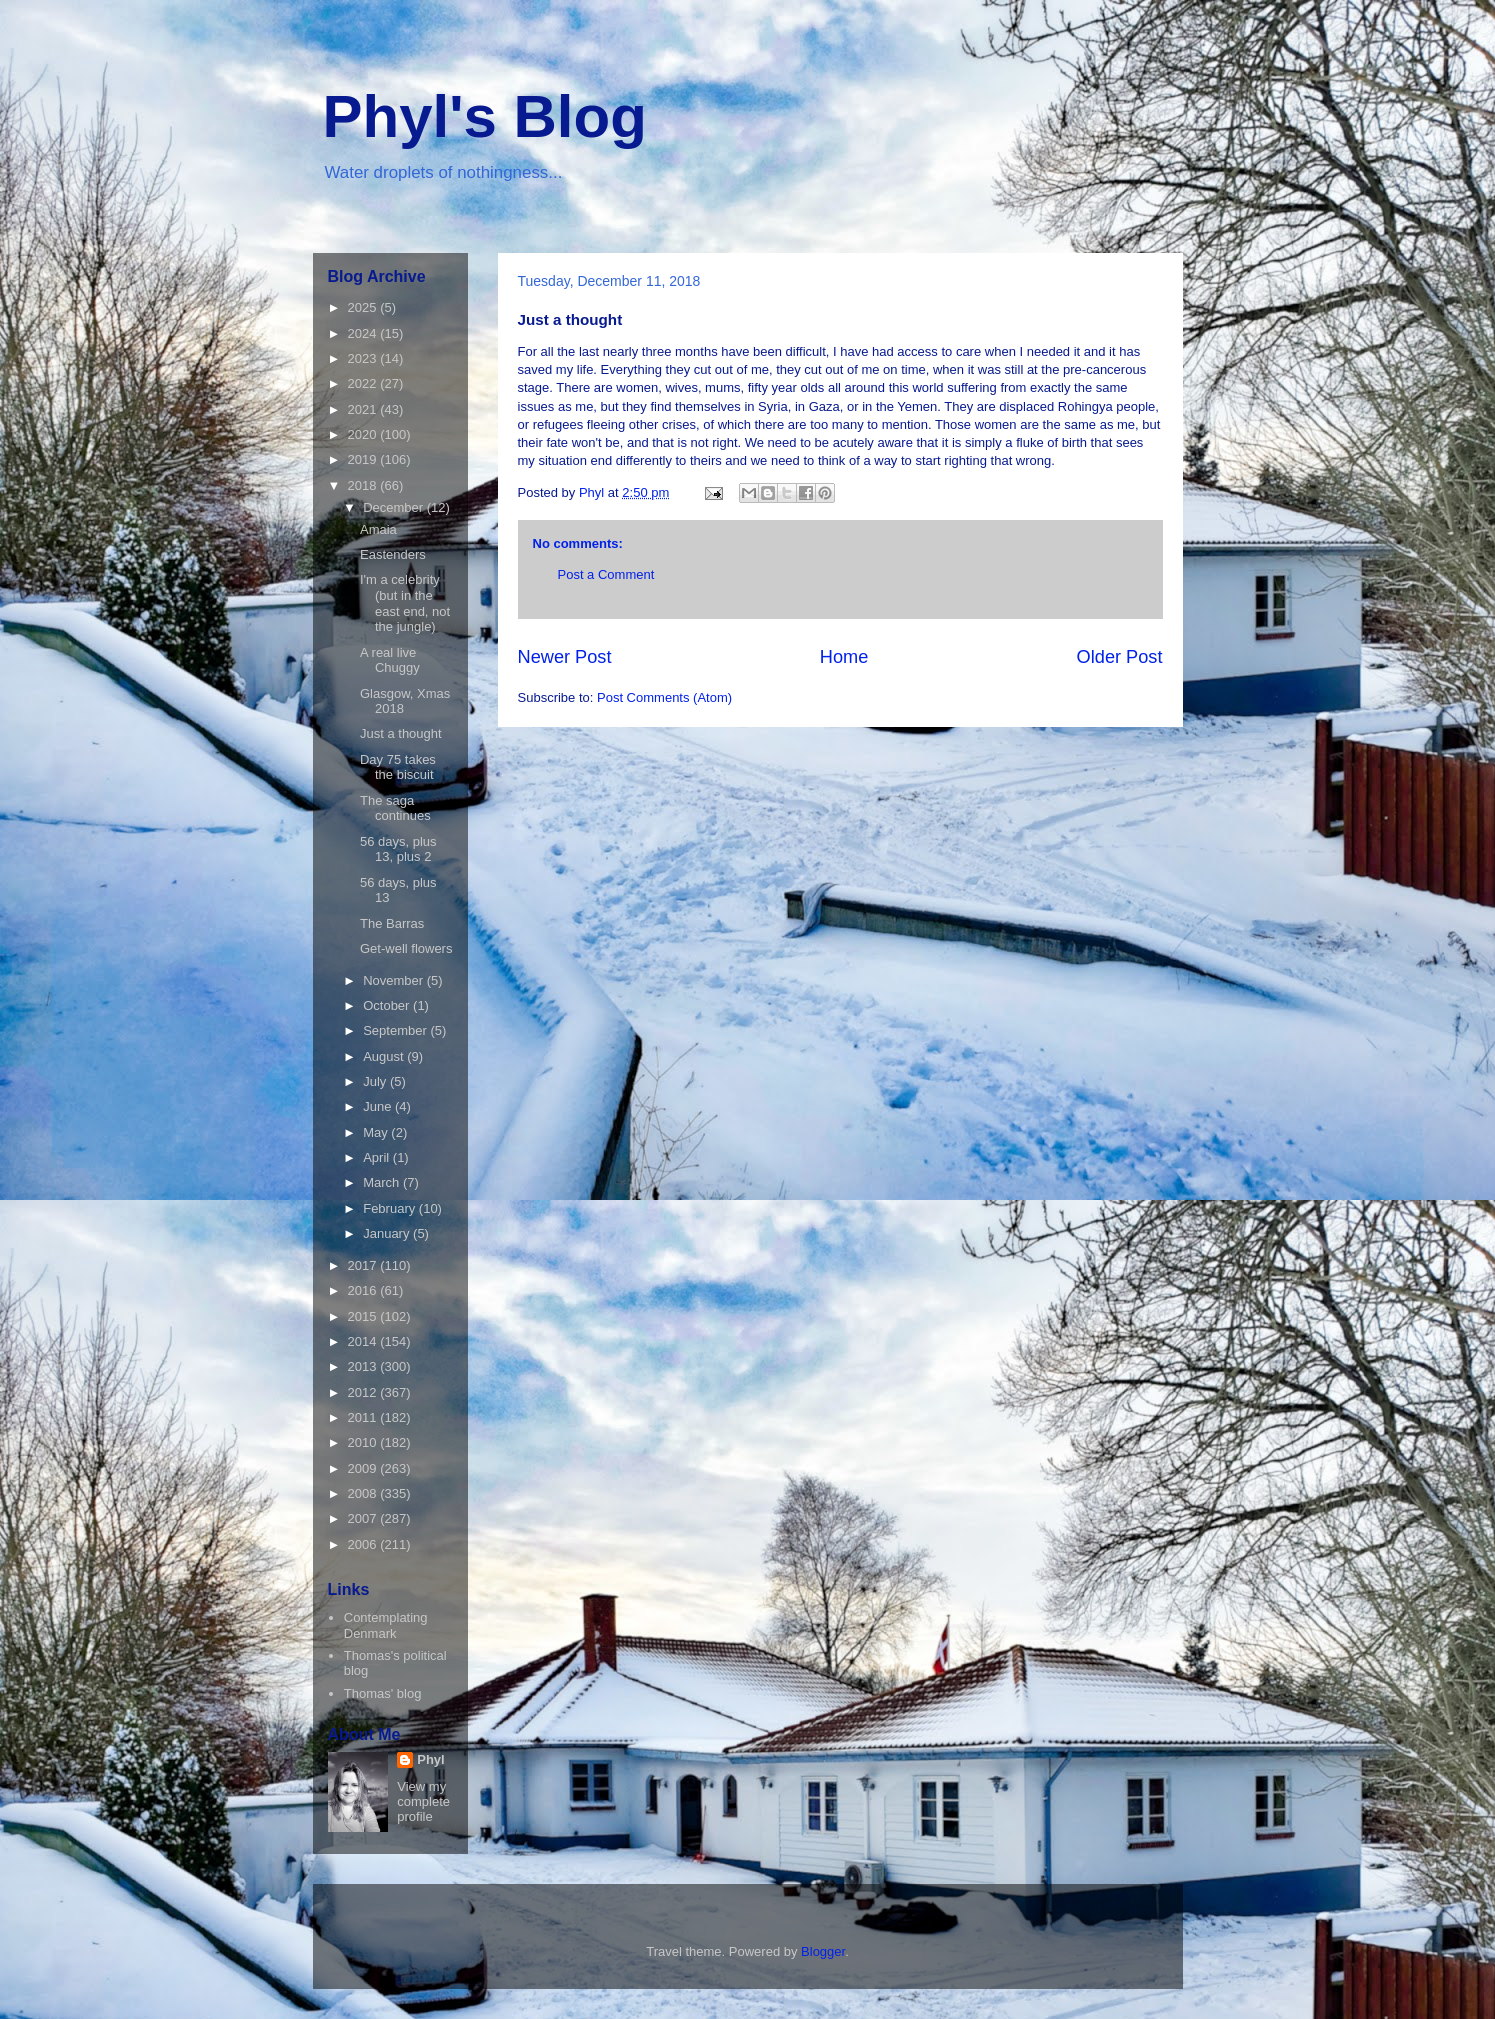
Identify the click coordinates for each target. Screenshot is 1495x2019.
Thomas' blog (383, 1693)
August (385, 1056)
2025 (364, 307)
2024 (364, 333)
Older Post (1120, 657)
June (379, 1106)
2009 (364, 1468)
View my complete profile (423, 1801)
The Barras (392, 923)
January (388, 1233)
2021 (364, 409)
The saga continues (395, 808)
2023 (364, 358)
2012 (364, 1392)
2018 (364, 485)
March (383, 1182)
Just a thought (401, 733)
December (395, 507)
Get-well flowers (406, 948)
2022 (364, 383)
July (376, 1081)
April (378, 1157)
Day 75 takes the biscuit (398, 767)
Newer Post (565, 657)
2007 (364, 1518)
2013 (364, 1366)
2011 (364, 1417)
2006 (364, 1544)
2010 (364, 1442)
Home (844, 657)
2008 (364, 1493)
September (396, 1030)
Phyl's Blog (485, 116)
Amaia (378, 529)
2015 (364, 1316)
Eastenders (393, 554)
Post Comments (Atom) (664, 697)
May (377, 1132)
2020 (364, 434)
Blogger (823, 1951)
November (395, 980)
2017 (364, 1265)
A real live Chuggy (390, 660)
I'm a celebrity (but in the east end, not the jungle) (405, 603)
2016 (364, 1290)
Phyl (430, 1759)
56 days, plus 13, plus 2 (398, 849)
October (388, 1005)
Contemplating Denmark (386, 1625)
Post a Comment (606, 574)
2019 (364, 459)
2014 (364, 1341)
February (391, 1208)
